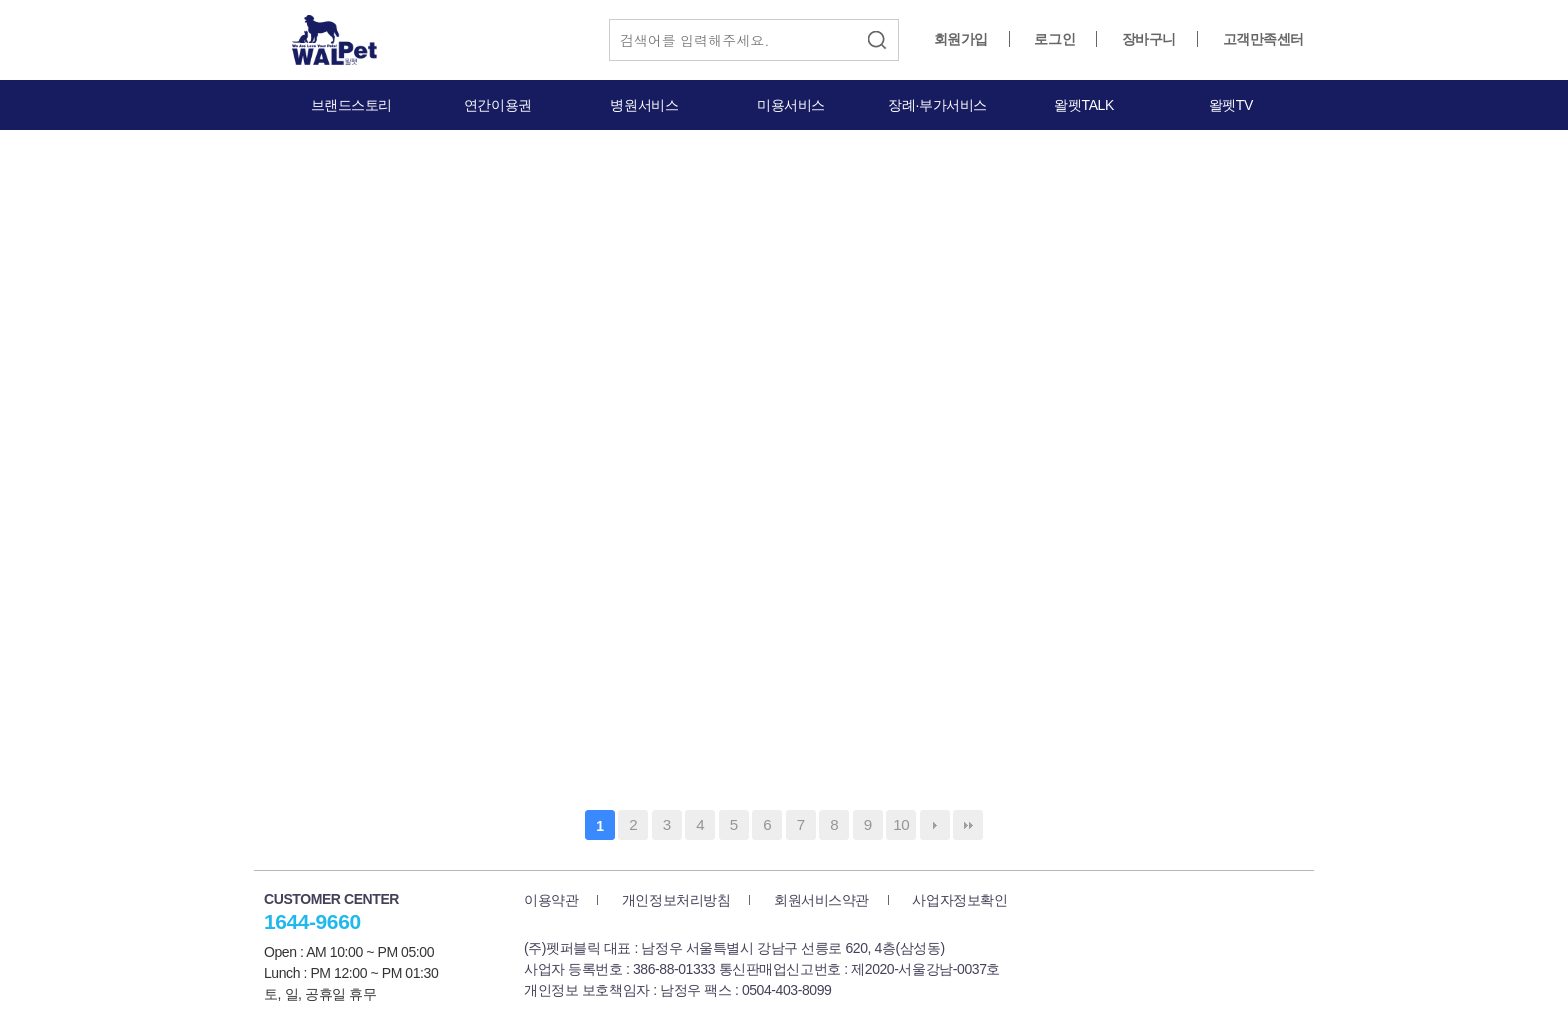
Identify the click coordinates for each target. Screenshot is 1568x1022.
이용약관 (551, 900)
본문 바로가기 (0, 0)
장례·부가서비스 (937, 105)
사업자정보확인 (959, 900)
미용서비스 (791, 105)
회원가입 (961, 39)
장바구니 (1149, 39)
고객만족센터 (1263, 39)
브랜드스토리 (351, 105)
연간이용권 (498, 105)
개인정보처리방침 (676, 900)
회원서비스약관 (821, 900)
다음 (935, 825)
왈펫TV (1231, 105)
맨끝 (968, 825)
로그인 (1054, 39)
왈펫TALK (1083, 105)
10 (901, 824)
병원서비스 (644, 105)
